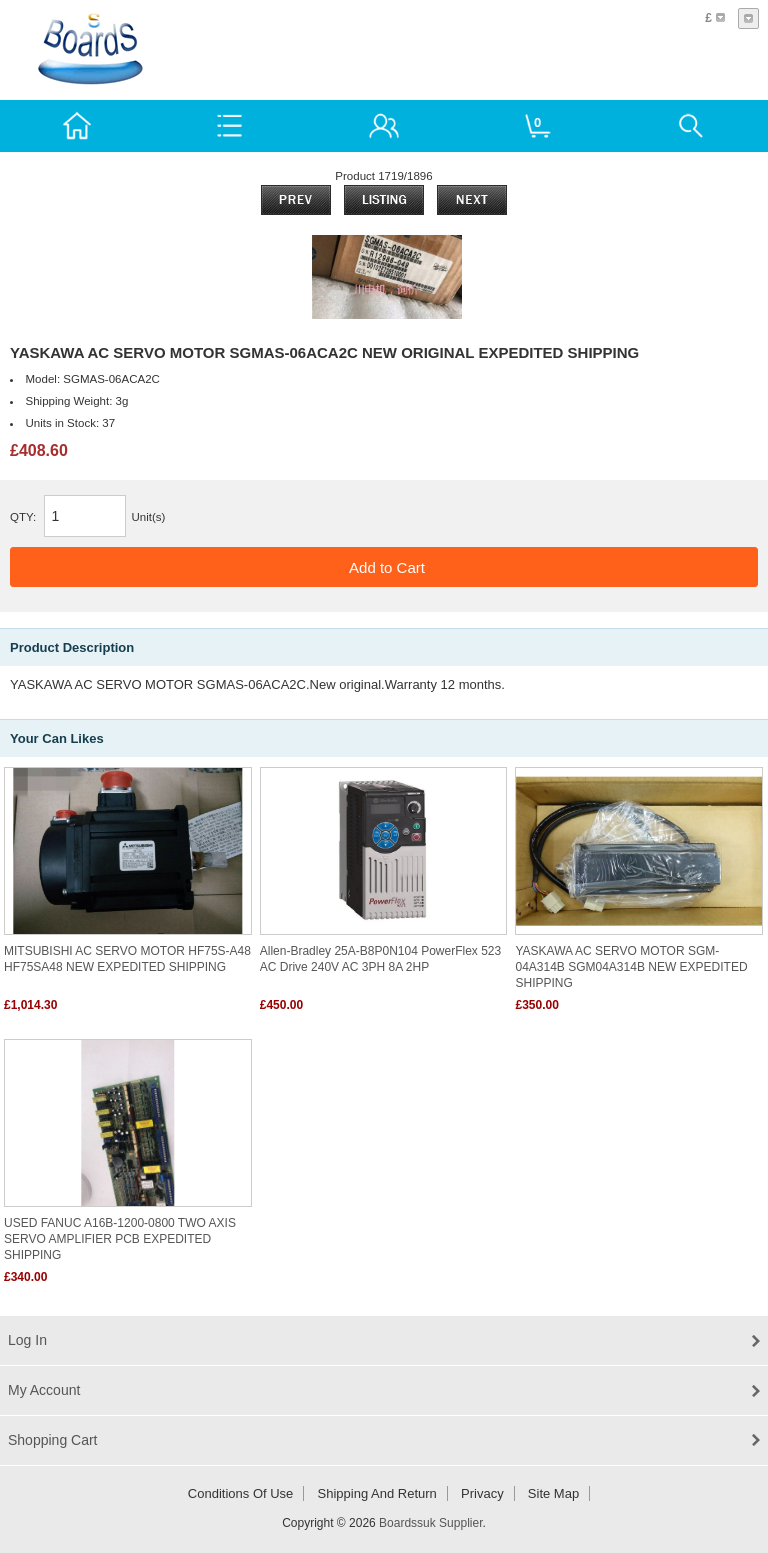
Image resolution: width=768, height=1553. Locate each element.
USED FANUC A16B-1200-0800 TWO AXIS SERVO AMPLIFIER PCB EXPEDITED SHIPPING (120, 1239)
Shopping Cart (53, 1440)
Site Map (553, 1493)
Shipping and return (377, 1493)
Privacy (482, 1493)
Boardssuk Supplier (430, 1523)
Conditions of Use (241, 1493)
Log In (27, 1340)
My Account (44, 1390)
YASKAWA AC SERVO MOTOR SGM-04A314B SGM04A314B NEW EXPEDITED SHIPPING (631, 967)
